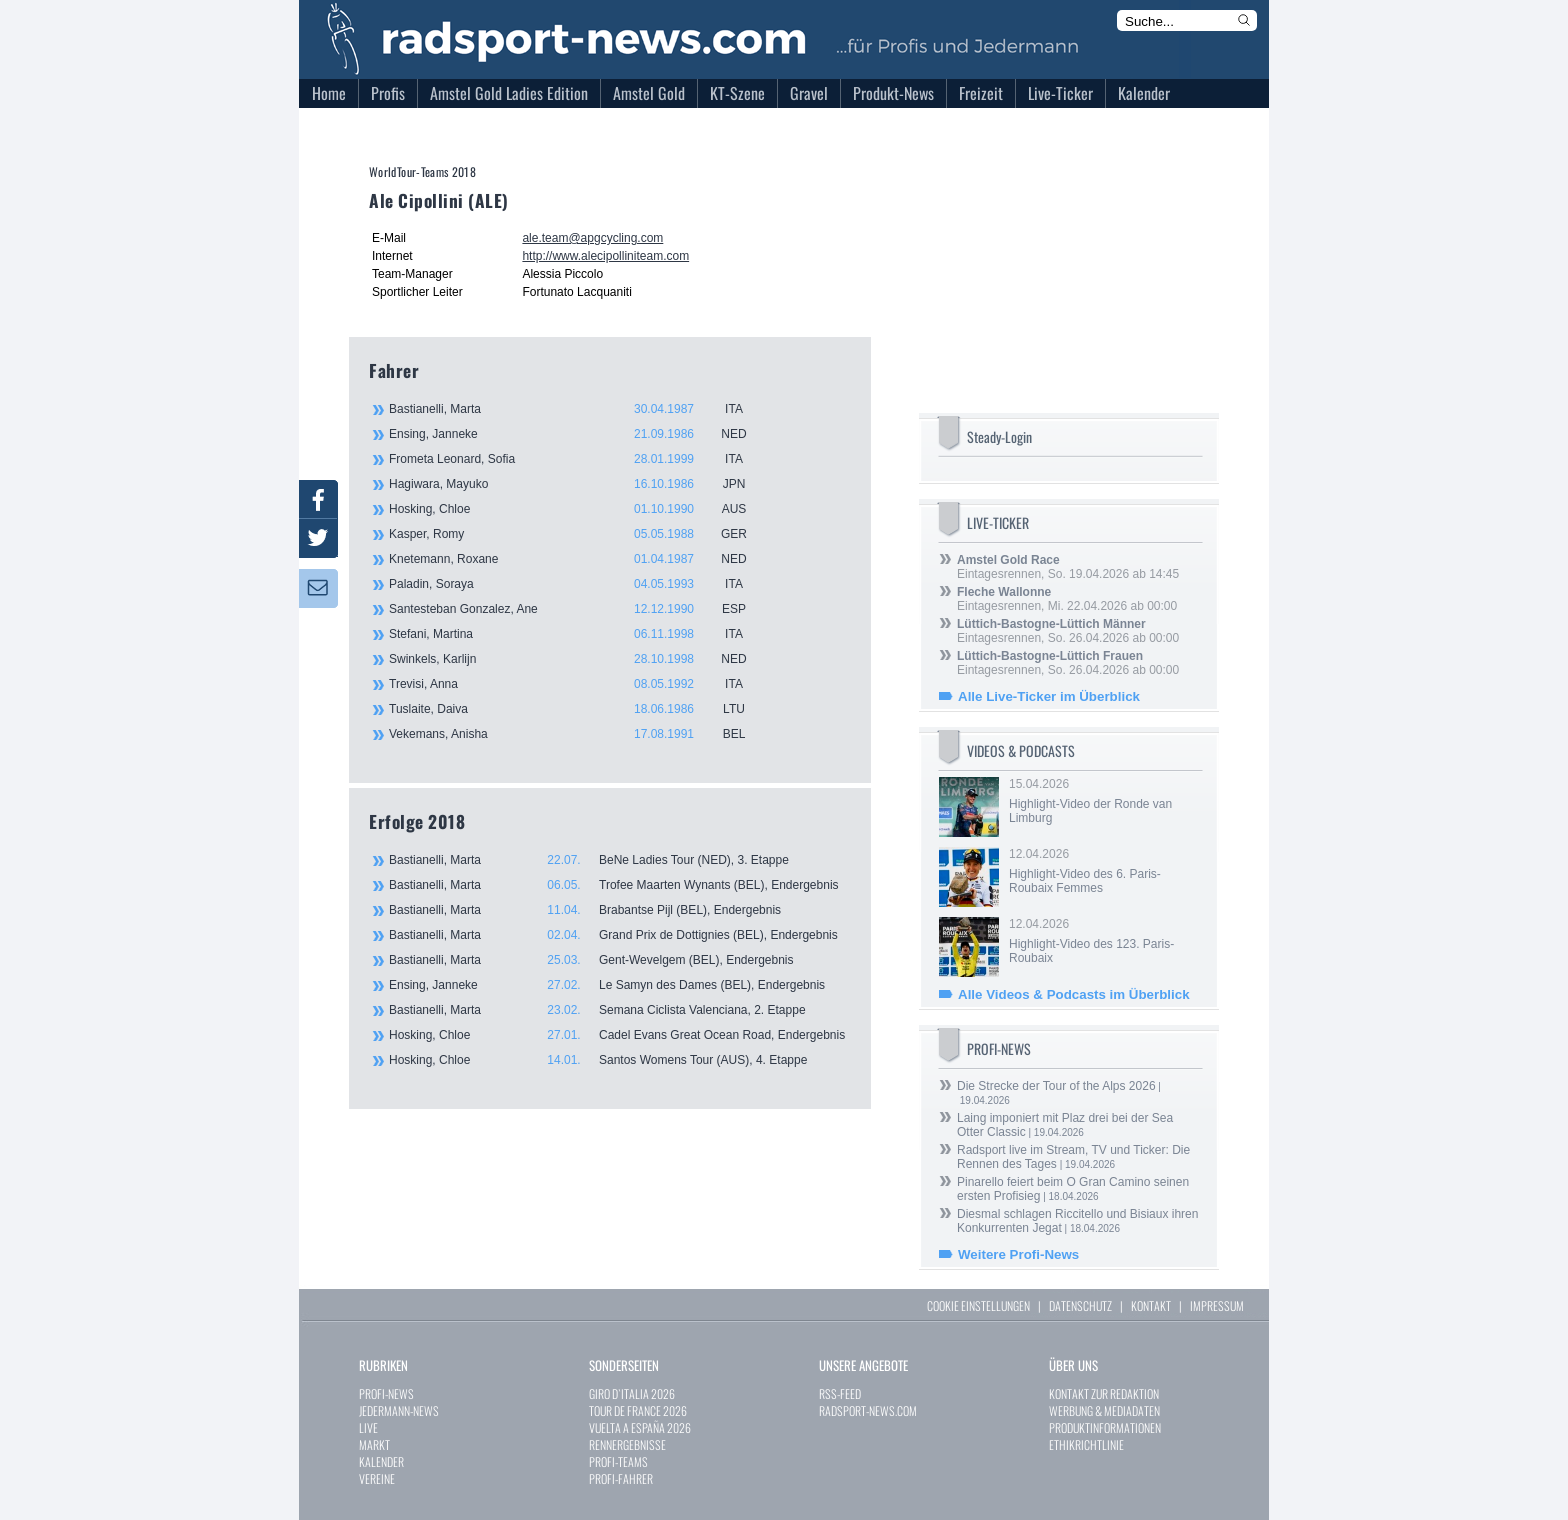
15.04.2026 (1104, 801)
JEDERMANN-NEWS (399, 1410)
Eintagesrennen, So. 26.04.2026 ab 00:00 (1068, 631)
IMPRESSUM (1217, 1305)
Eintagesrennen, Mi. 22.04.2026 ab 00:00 (1067, 599)
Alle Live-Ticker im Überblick (1049, 696)
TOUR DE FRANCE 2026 (638, 1410)
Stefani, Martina (579, 634)
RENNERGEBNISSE (627, 1444)
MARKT (374, 1444)
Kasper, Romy (579, 534)
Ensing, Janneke (579, 434)
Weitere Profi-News (1018, 1254)
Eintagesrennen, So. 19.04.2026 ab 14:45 (1068, 567)
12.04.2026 (1104, 871)
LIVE (368, 1427)
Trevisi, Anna (579, 684)
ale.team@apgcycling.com (592, 238)
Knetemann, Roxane (579, 559)
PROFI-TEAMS (618, 1461)
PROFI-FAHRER (621, 1478)
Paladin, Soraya (579, 584)
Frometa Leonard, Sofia (579, 459)
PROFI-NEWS (386, 1393)
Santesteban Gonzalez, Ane (579, 609)
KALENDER (381, 1461)
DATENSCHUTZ (1080, 1305)
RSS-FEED (840, 1393)
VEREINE (377, 1478)
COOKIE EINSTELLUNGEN (978, 1305)
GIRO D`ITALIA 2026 (632, 1393)
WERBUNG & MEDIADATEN (1104, 1410)
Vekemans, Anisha (579, 734)
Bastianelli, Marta (579, 409)
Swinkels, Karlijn (579, 659)
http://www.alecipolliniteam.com (605, 256)
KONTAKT (1151, 1305)
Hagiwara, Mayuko (579, 484)
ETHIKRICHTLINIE (1086, 1444)
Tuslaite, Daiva (579, 709)
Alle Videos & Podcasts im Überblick (1074, 994)
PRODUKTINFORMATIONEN (1105, 1427)
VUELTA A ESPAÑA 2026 (640, 1427)
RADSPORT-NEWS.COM (868, 1410)
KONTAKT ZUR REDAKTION (1104, 1393)
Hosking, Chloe (579, 509)
